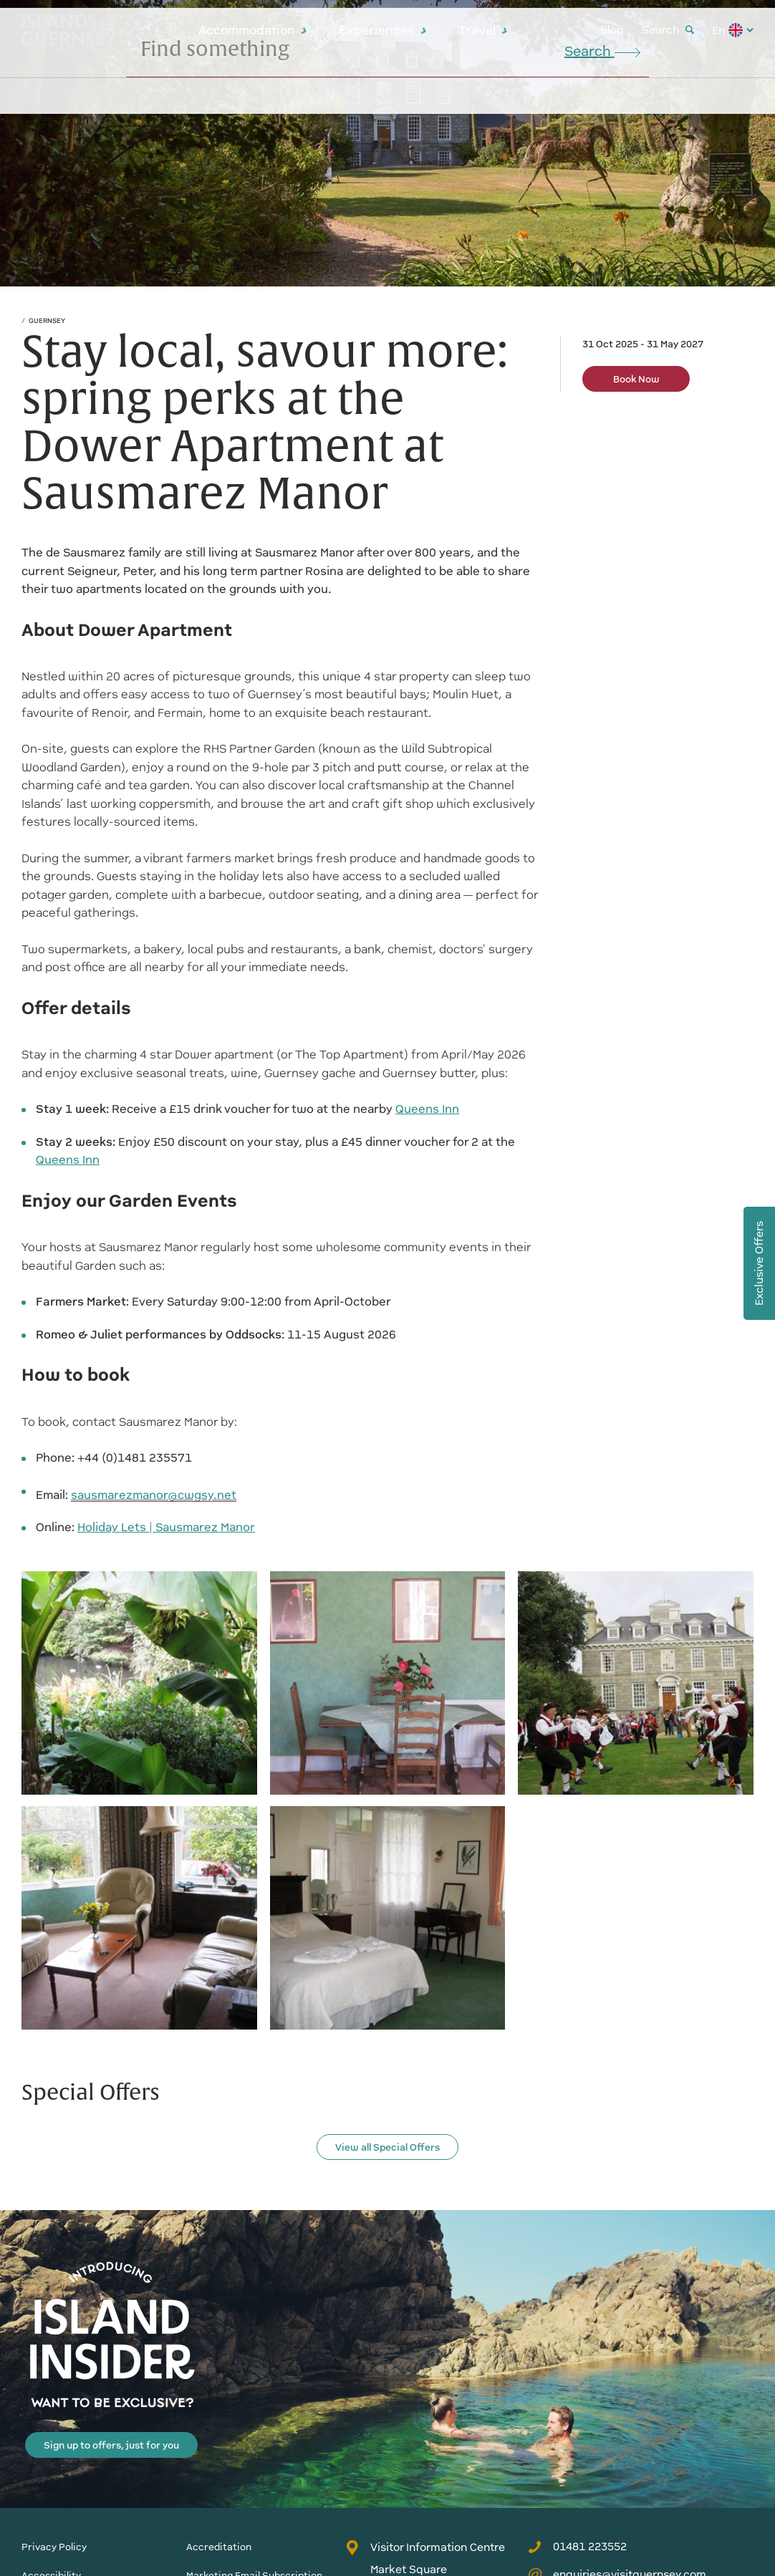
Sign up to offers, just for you (111, 2445)
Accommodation (253, 30)
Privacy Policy (54, 2547)
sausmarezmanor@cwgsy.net (153, 1495)
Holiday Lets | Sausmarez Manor (166, 1527)
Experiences (383, 30)
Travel (483, 30)
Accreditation (218, 2547)
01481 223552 (577, 2546)
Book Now (636, 379)
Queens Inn (427, 1109)
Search (668, 30)
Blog (612, 30)
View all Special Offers (387, 2147)
